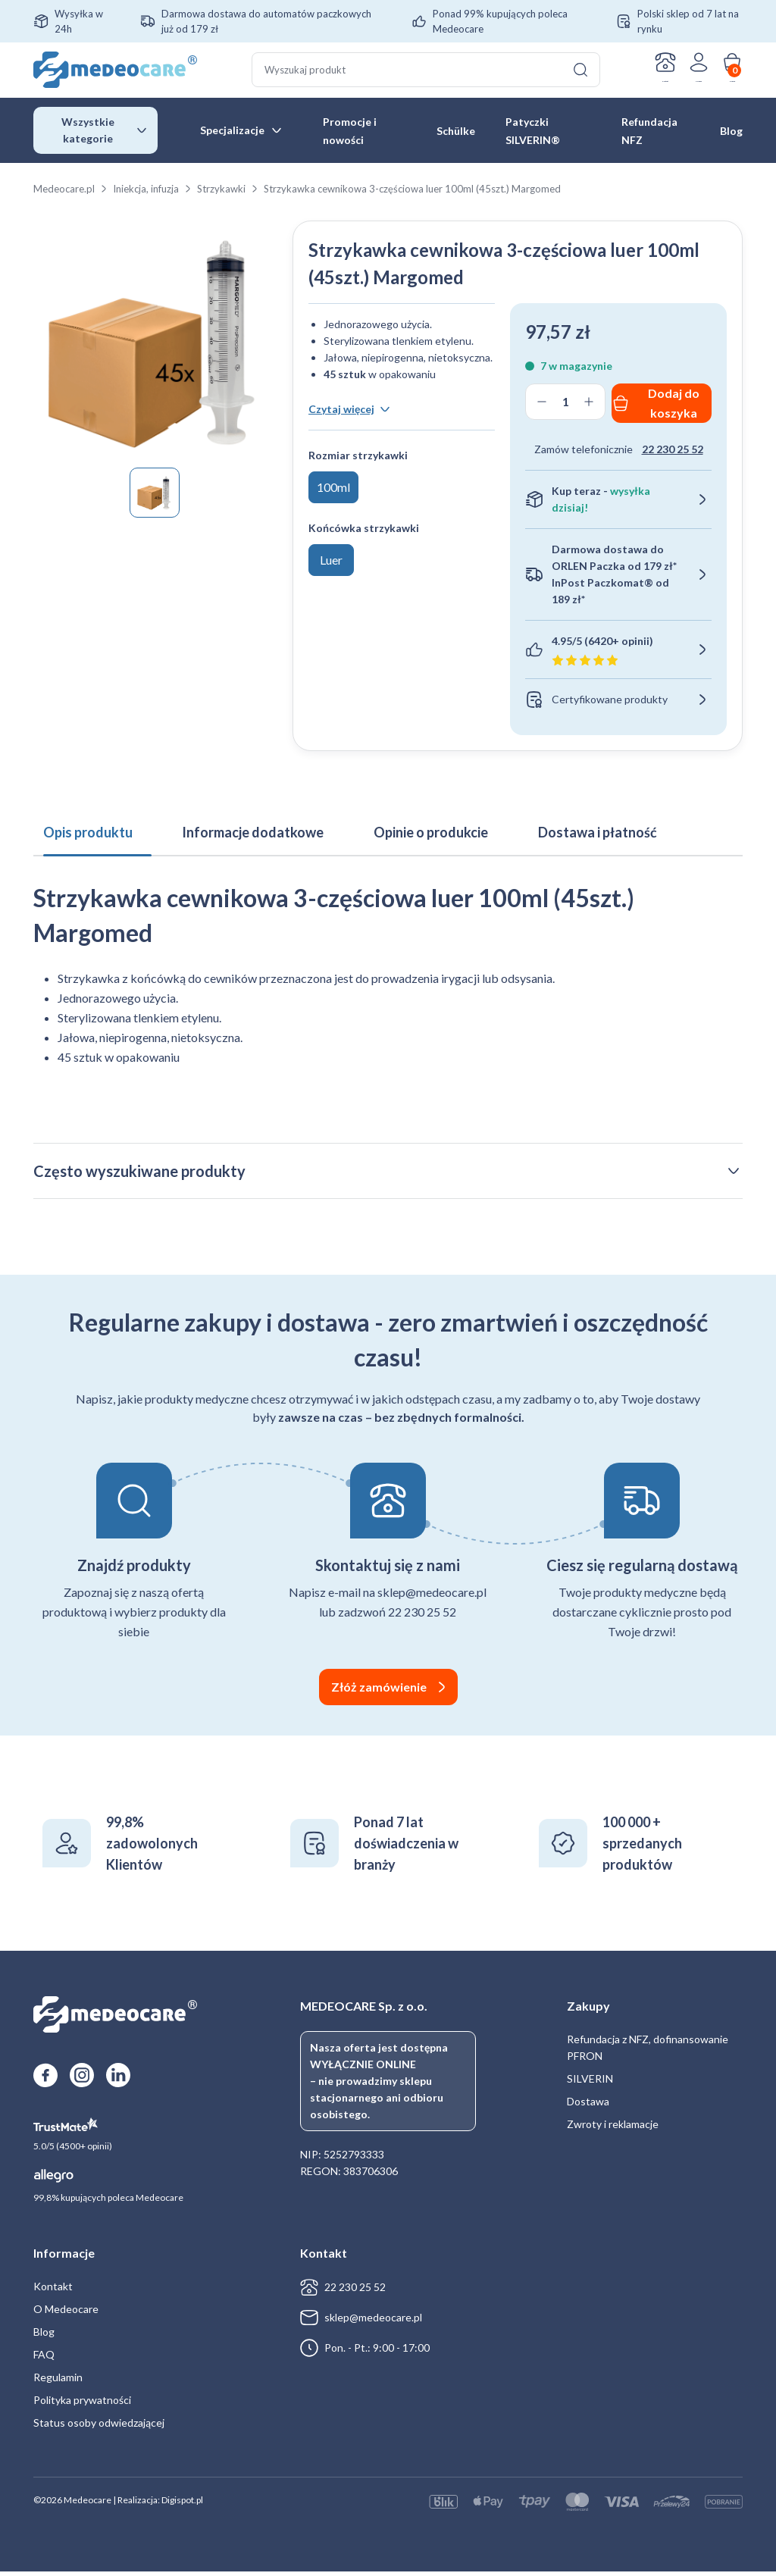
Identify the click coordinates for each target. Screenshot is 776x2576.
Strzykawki (221, 191)
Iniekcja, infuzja (146, 191)
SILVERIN (590, 2083)
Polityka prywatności (82, 2404)
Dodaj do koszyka (673, 405)
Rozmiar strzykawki (358, 422)
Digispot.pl (182, 2504)
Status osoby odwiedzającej (98, 2427)
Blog (731, 133)
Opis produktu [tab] (78, 824)
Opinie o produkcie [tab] (382, 824)
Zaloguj (678, 83)
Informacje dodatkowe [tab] (224, 824)
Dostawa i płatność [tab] (529, 824)
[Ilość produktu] (565, 404)
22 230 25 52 (672, 451)
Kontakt (628, 83)
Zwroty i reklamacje (613, 2128)
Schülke (455, 133)
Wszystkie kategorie (87, 132)
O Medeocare (66, 2313)
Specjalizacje (232, 132)
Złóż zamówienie (379, 1691)
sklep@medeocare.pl (373, 2321)
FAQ (44, 2358)
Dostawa (588, 2105)
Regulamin (58, 2381)
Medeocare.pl (64, 191)
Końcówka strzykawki (363, 495)
